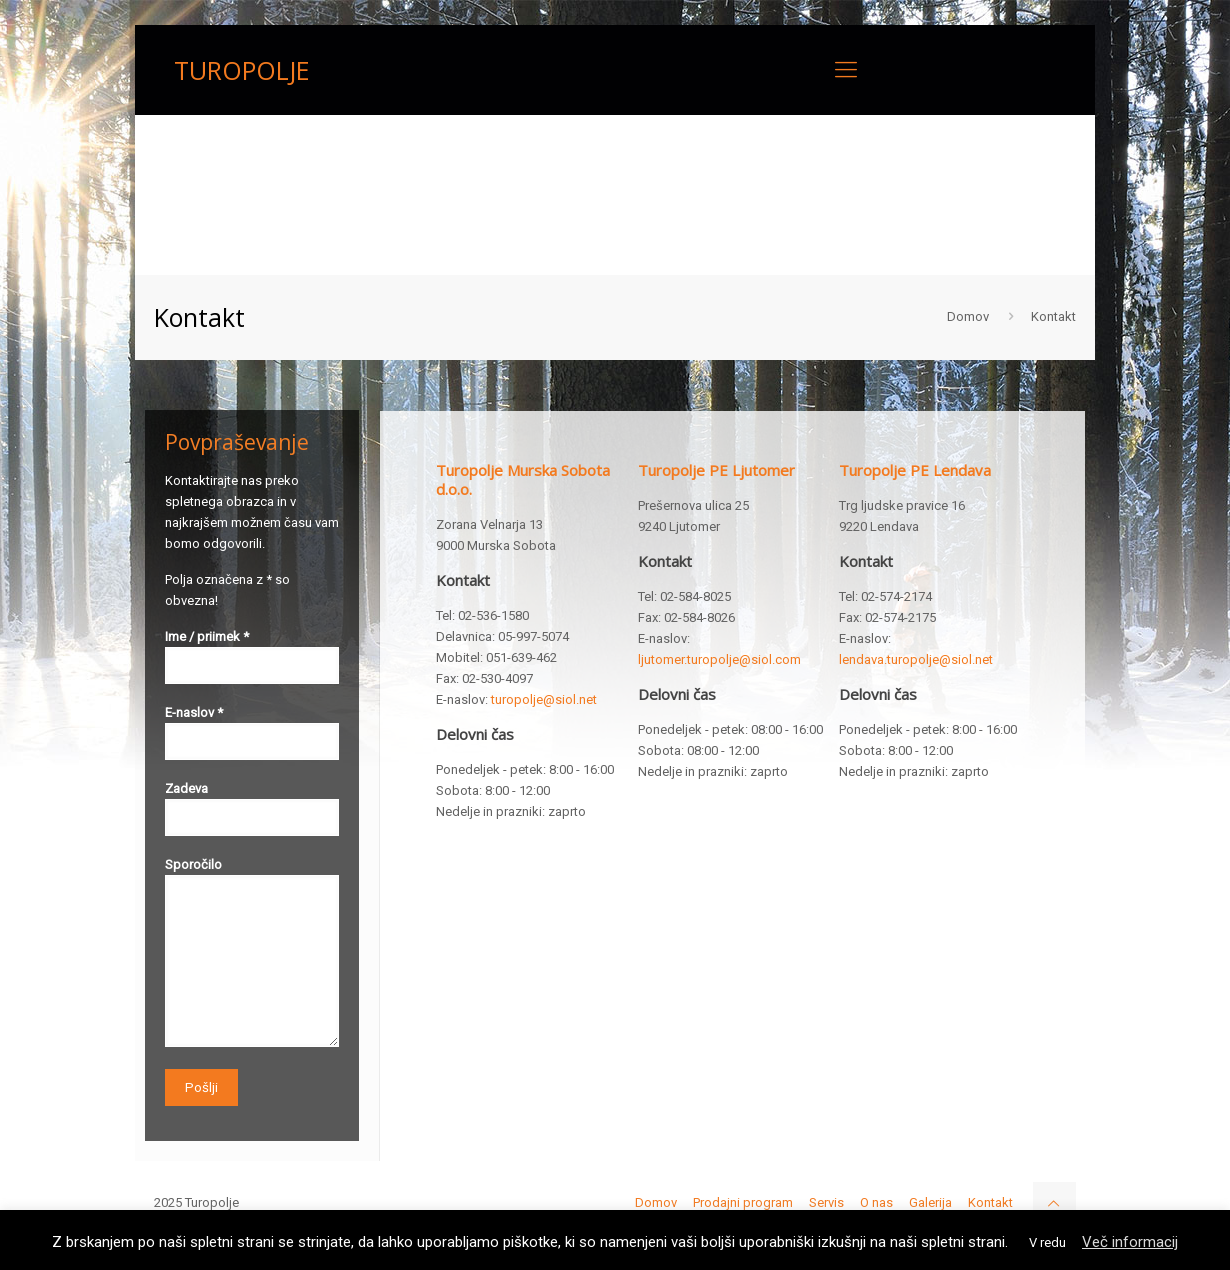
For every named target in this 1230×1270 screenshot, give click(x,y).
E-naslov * (252, 732)
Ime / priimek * (252, 656)
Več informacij (1130, 1242)
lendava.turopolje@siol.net (916, 659)
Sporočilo (252, 952)
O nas (876, 1202)
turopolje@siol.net (544, 699)
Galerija (930, 1202)
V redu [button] (1047, 1242)
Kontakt (990, 1202)
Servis (826, 1202)
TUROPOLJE (242, 70)
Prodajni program (743, 1202)
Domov (968, 316)
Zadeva (252, 808)
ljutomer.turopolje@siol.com (719, 659)
